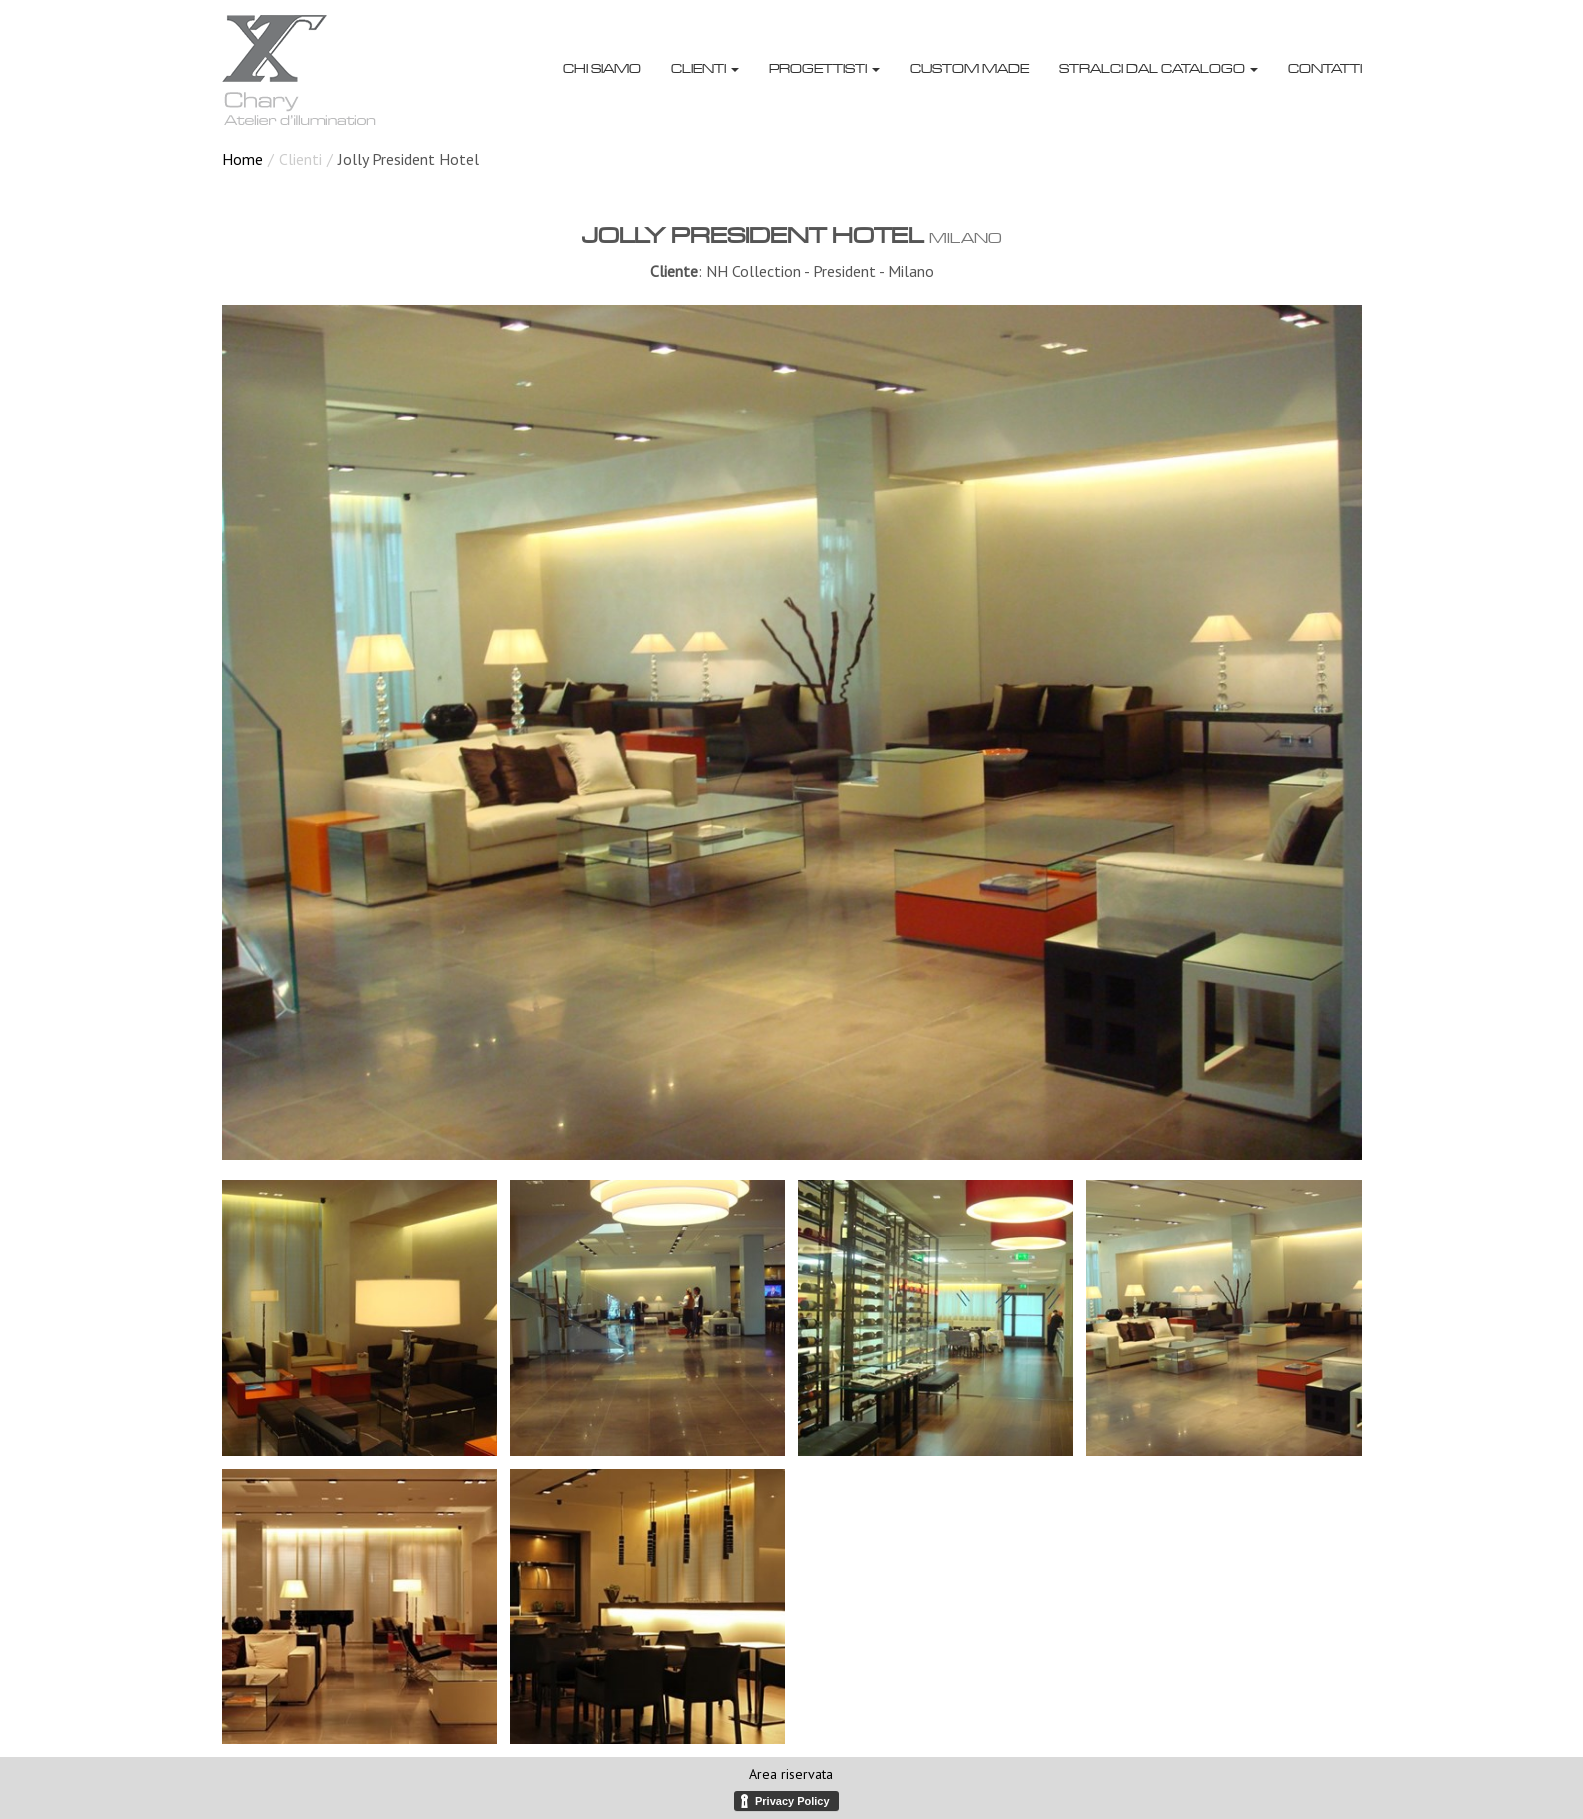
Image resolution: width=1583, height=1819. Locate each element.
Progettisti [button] (824, 69)
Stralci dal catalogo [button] (1158, 69)
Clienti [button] (705, 69)
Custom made (969, 69)
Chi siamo (602, 69)
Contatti (1325, 69)
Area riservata (791, 1774)
